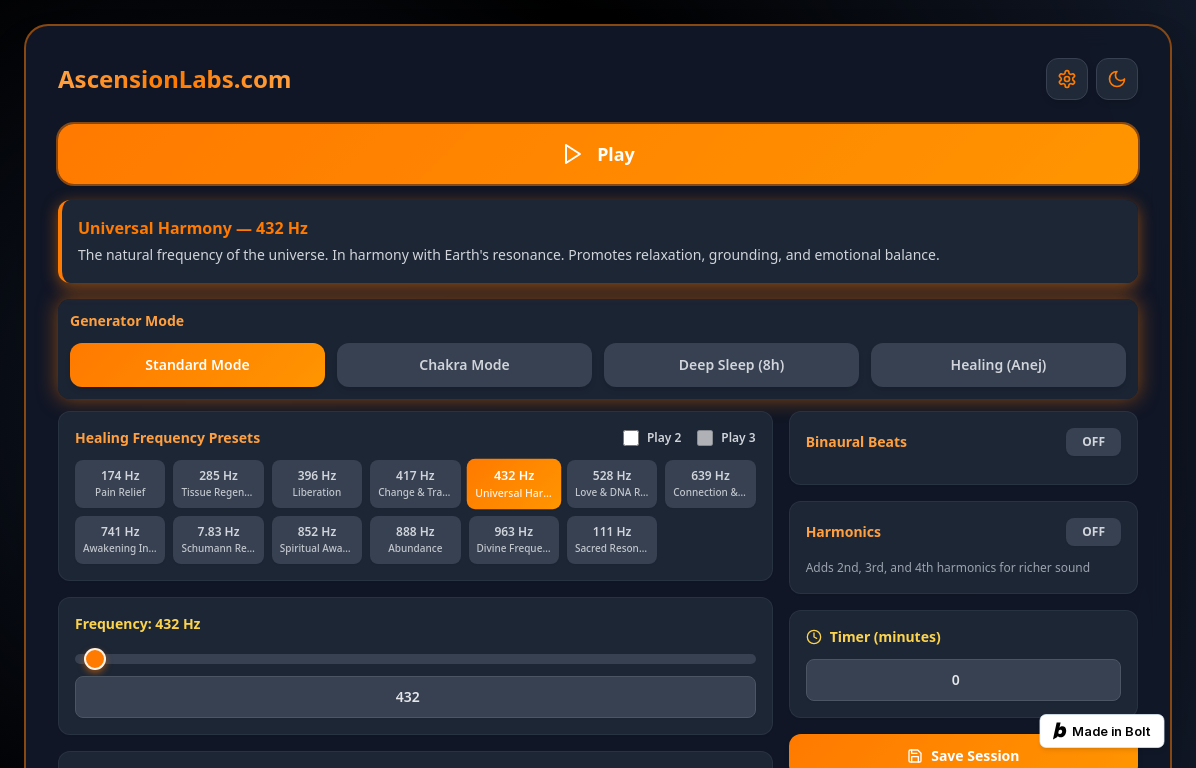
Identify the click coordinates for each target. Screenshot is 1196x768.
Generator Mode (127, 320)
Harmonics (843, 531)
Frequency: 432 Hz (138, 623)
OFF (1093, 441)
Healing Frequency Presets (167, 437)
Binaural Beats (856, 441)
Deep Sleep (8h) (732, 364)
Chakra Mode (464, 364)
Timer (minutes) (873, 636)
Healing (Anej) (999, 364)
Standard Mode (197, 364)
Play (598, 154)
